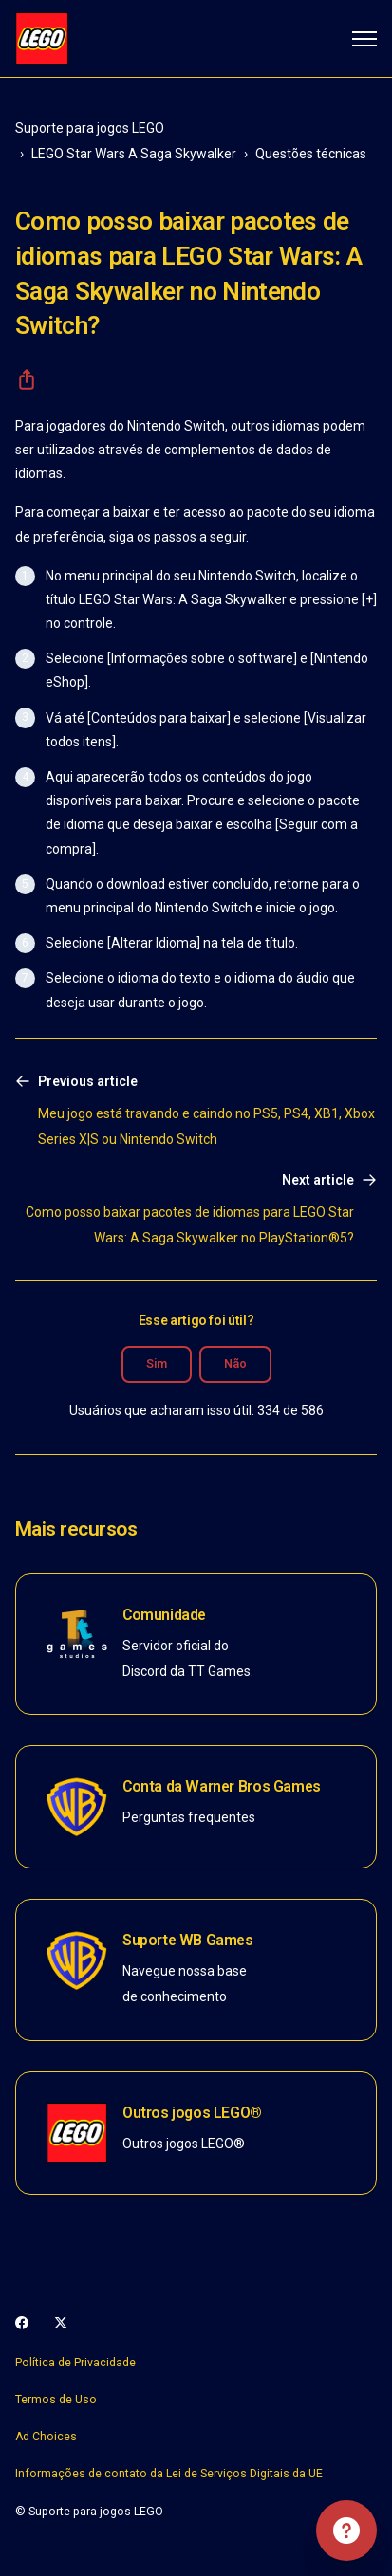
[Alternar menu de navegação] (364, 39)
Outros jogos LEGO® (192, 2113)
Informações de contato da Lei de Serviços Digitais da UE (169, 2473)
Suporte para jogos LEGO (89, 128)
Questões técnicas (310, 153)
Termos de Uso (56, 2399)
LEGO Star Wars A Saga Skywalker (133, 153)
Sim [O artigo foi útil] (156, 1364)
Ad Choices (46, 2436)
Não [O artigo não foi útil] (235, 1364)
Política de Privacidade (75, 2362)
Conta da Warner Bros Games (221, 1786)
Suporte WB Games (187, 1940)
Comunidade (164, 1615)
